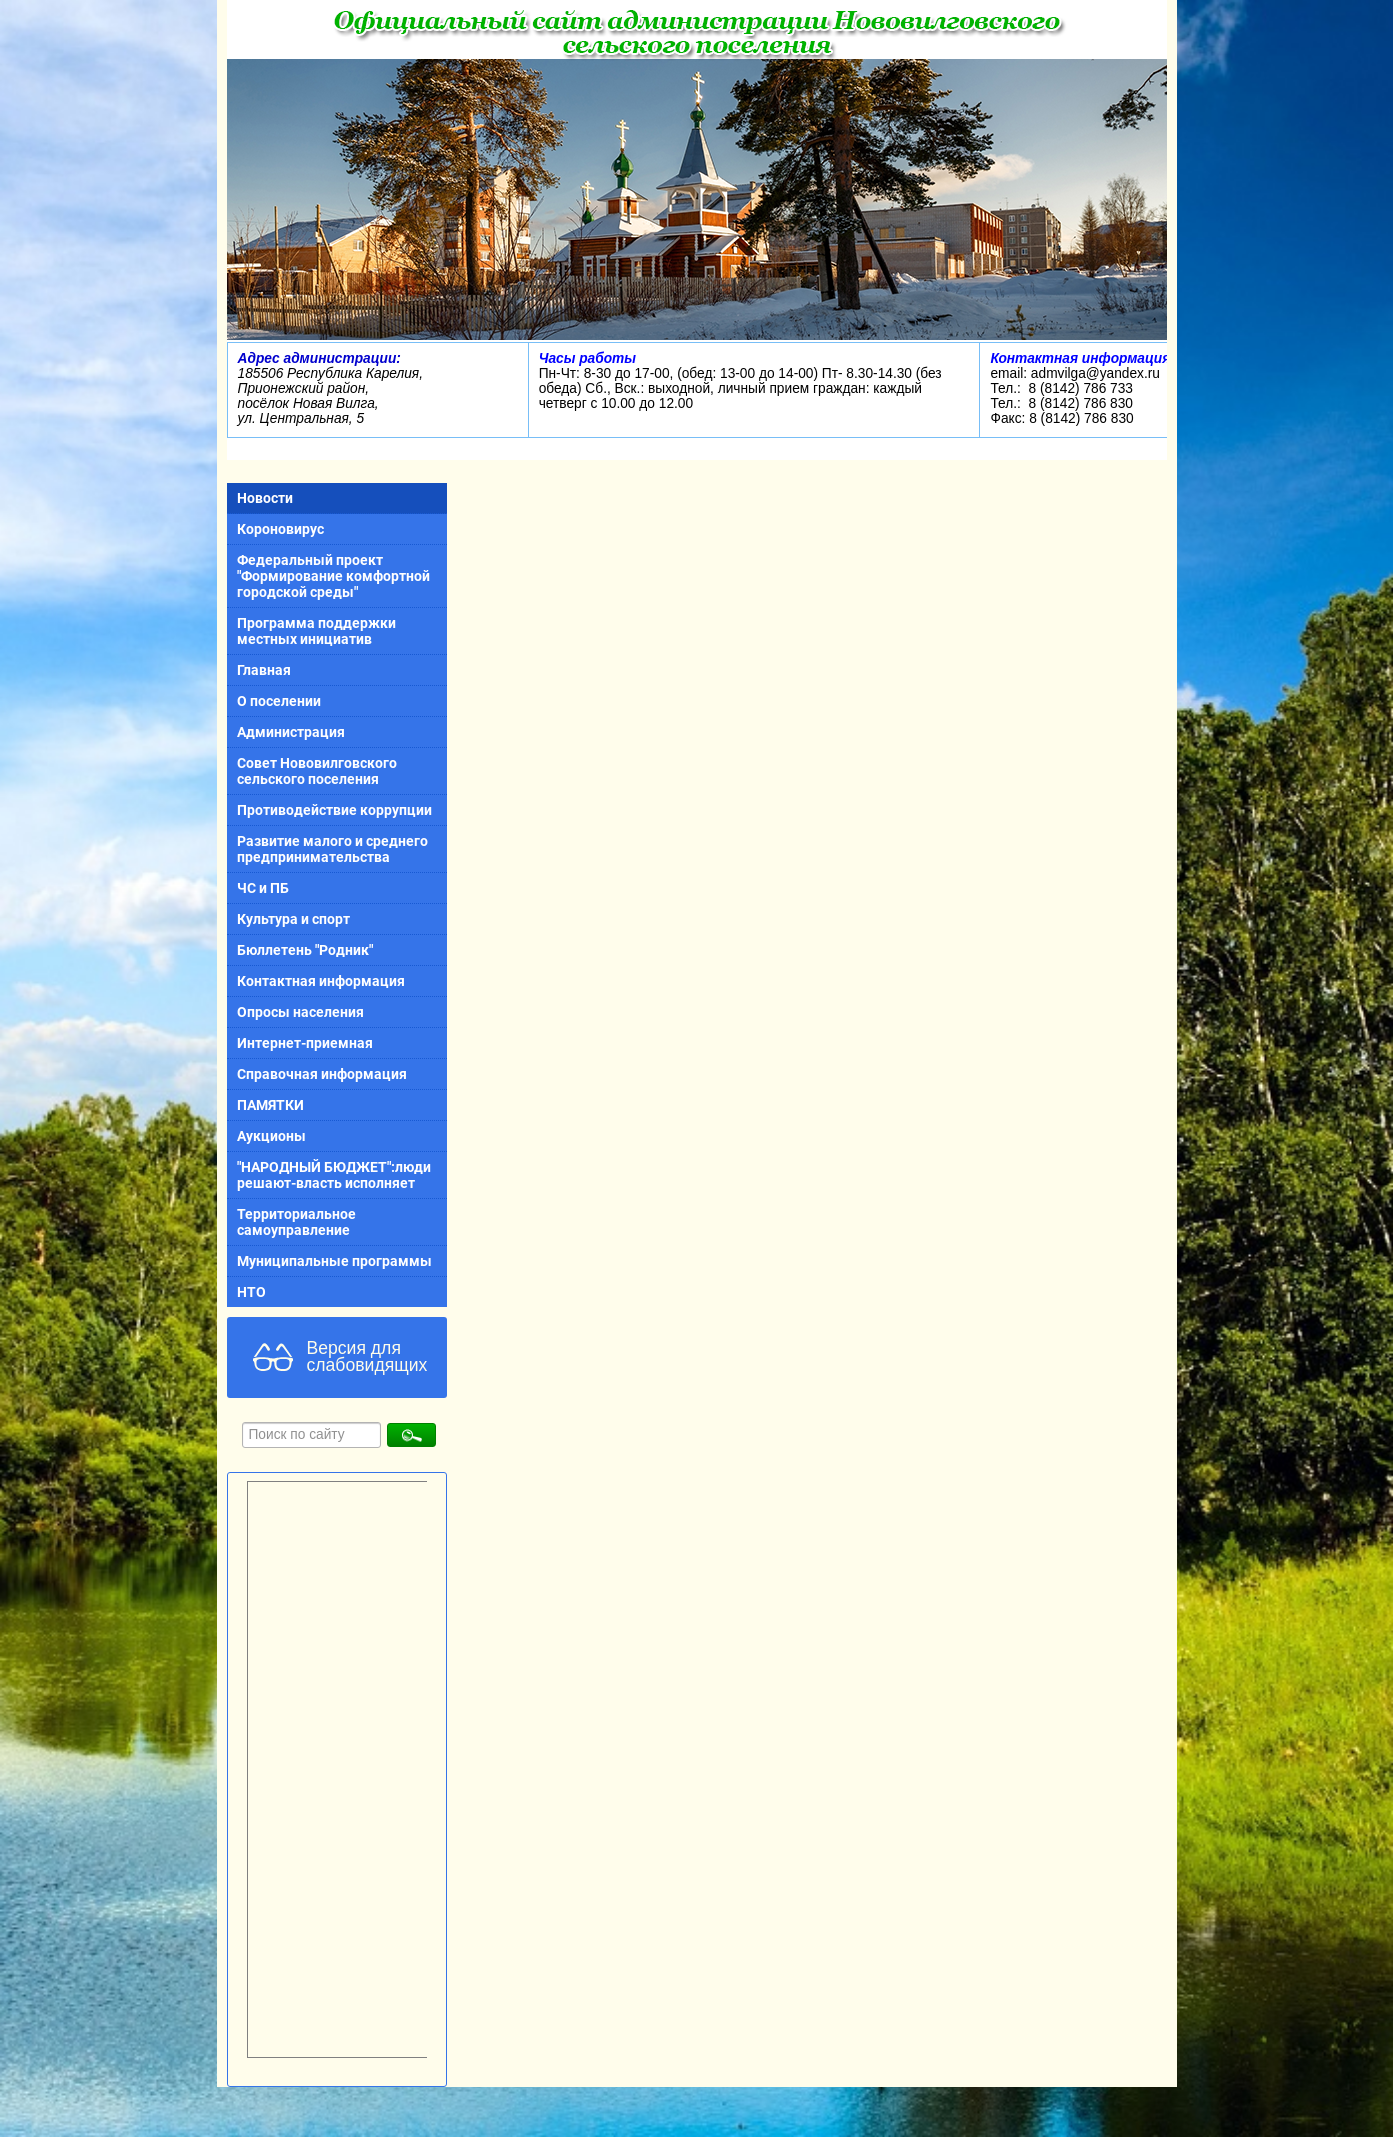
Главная (264, 670)
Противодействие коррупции (334, 810)
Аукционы (271, 1136)
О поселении (279, 701)
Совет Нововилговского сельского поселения (317, 771)
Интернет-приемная (305, 1043)
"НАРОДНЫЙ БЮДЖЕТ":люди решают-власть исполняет (334, 1175)
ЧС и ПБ (263, 888)
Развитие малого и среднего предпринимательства (332, 849)
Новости (265, 498)
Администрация (291, 732)
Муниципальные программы (334, 1261)
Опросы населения (300, 1012)
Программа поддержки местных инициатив (316, 631)
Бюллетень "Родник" (305, 950)
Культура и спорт (293, 919)
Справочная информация (322, 1074)
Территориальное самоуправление (296, 1222)
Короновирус (280, 529)
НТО (251, 1292)
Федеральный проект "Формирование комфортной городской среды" (333, 576)
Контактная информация (321, 981)
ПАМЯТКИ (270, 1105)
